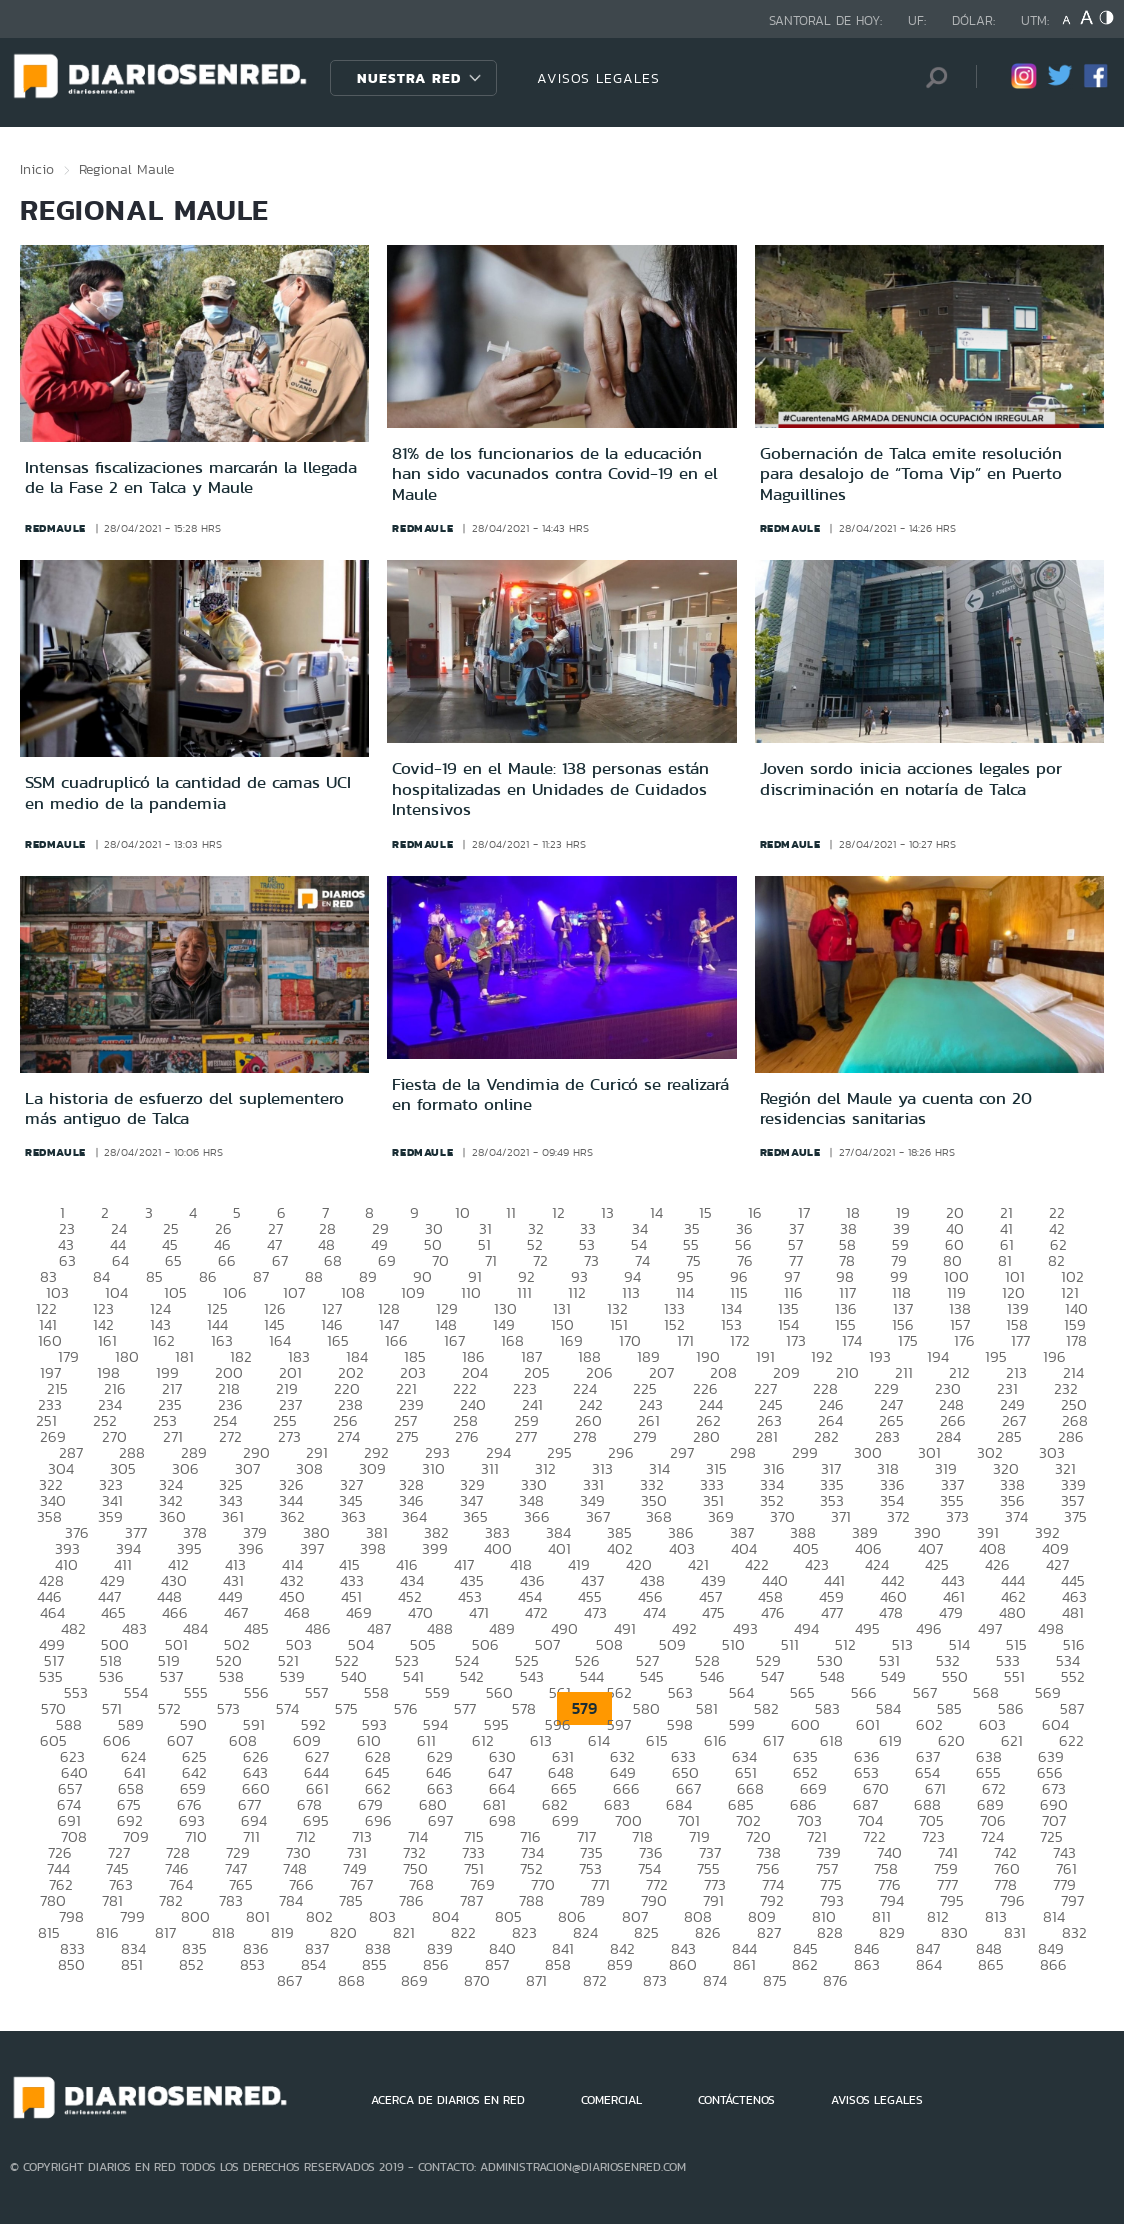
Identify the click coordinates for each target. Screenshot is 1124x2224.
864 (929, 1964)
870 (477, 1980)
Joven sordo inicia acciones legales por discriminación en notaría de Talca (911, 778)
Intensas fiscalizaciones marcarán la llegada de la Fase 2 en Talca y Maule (191, 477)
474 (654, 1612)
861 (744, 1964)
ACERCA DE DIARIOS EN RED (448, 2100)
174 (852, 1340)
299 (805, 1452)
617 (773, 1740)
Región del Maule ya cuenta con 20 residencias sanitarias (896, 1108)
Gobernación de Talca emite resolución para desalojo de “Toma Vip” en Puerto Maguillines (911, 473)
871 (536, 1980)
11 (511, 1212)
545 (652, 1676)
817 (165, 1932)
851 (132, 1964)
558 (376, 1692)
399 (435, 1548)
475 (713, 1612)
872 (595, 1980)
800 (195, 1916)
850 (71, 1964)
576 (406, 1708)
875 (775, 1980)
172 (740, 1340)
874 (715, 1980)
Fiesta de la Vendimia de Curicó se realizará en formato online (560, 1094)
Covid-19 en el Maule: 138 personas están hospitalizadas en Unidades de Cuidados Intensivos (550, 788)
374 (1016, 1516)
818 (223, 1932)
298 (743, 1452)
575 (346, 1708)
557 (316, 1692)
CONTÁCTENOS (736, 2100)
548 (832, 1676)
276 (467, 1436)
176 (964, 1340)
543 (532, 1676)
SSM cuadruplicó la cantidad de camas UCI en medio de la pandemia (188, 792)
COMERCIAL (611, 2100)
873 (655, 1980)
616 (715, 1740)
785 (351, 1900)
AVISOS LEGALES (598, 78)
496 (929, 1628)
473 (595, 1612)
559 (437, 1692)
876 (835, 1980)
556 (256, 1692)
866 (1053, 1964)
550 (955, 1676)
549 (893, 1676)
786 (411, 1900)
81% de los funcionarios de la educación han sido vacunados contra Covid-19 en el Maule (555, 473)
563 (680, 1692)
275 (407, 1436)
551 (1014, 1676)
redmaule (55, 528)
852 (191, 1964)
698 (502, 1820)
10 (462, 1212)
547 (772, 1676)
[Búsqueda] (931, 77)
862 (805, 1964)
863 (867, 1964)
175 (908, 1340)
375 (1075, 1516)
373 (957, 1516)
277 (526, 1436)
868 (351, 1980)
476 (773, 1612)
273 (289, 1436)
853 (252, 1964)
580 (646, 1708)
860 (683, 1964)
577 (465, 1708)
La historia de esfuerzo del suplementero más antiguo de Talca (184, 1108)
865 (991, 1964)
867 (289, 1980)
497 (990, 1628)
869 (414, 1980)
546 (712, 1676)
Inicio (37, 169)
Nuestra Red (409, 78)
